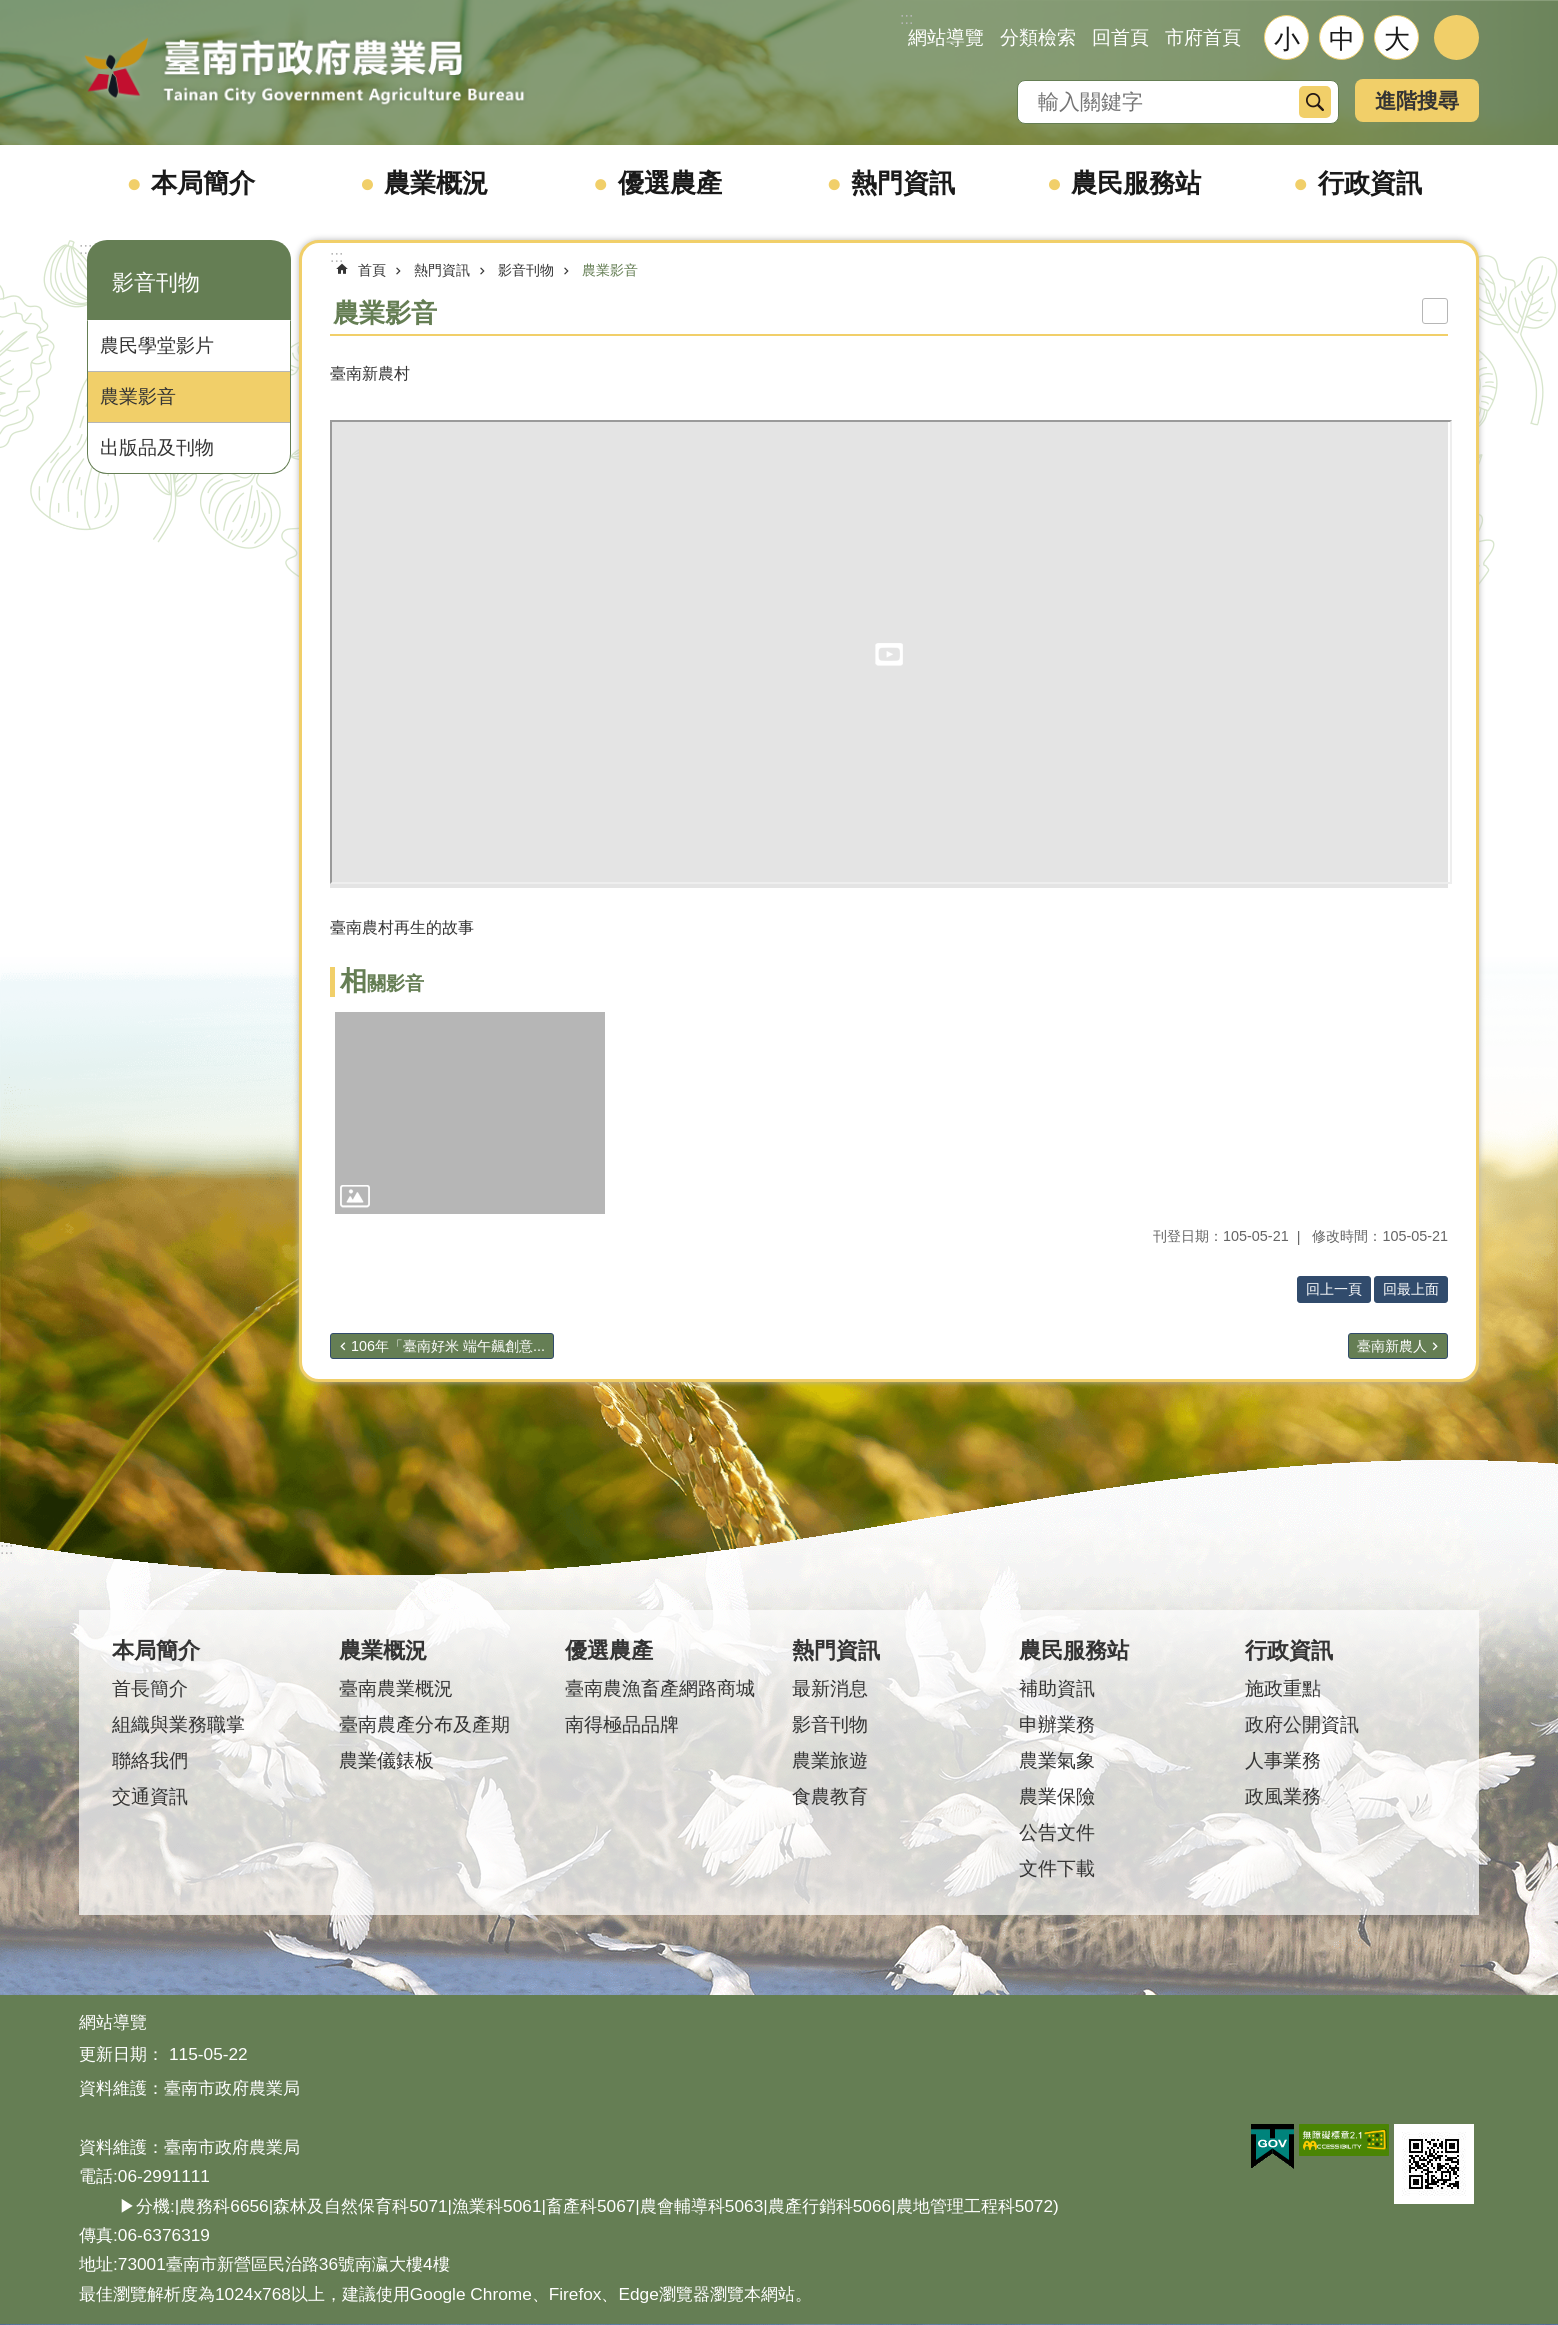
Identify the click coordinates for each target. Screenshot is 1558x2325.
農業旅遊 (830, 1760)
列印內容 (1435, 311)
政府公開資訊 (1302, 1724)
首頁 (372, 270)
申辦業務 (1057, 1724)
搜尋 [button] (1315, 102)
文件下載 (1057, 1868)
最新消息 (830, 1688)
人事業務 (1283, 1760)
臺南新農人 (1392, 1346)
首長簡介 (150, 1688)
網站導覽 (946, 37)
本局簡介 (203, 183)
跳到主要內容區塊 (10, 10)
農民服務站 (1136, 183)
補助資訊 (1057, 1688)
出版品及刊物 (157, 447)
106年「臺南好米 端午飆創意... (448, 1346)
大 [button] (1397, 39)
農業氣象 (1057, 1760)
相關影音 (382, 983)
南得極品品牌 (622, 1724)
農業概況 (436, 183)
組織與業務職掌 (178, 1724)
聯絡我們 (150, 1760)
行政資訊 (1370, 183)
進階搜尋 (1417, 100)
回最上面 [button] (1411, 1289)
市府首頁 (1203, 37)
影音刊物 (156, 282)
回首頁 (1120, 37)
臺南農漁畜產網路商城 (660, 1688)
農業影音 (138, 396)
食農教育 (830, 1796)
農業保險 (1057, 1796)
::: (85, 248)
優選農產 (670, 183)
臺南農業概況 (396, 1688)
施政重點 (1283, 1688)
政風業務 (1283, 1796)
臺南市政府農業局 (304, 72)
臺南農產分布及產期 (424, 1724)
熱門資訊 (903, 183)
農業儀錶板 (386, 1760)
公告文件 (1057, 1832)
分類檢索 (1038, 37)
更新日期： (121, 2054)
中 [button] (1342, 39)
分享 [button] (1456, 37)
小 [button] (1287, 39)
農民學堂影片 (157, 345)
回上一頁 (1334, 1289)
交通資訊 (150, 1796)
